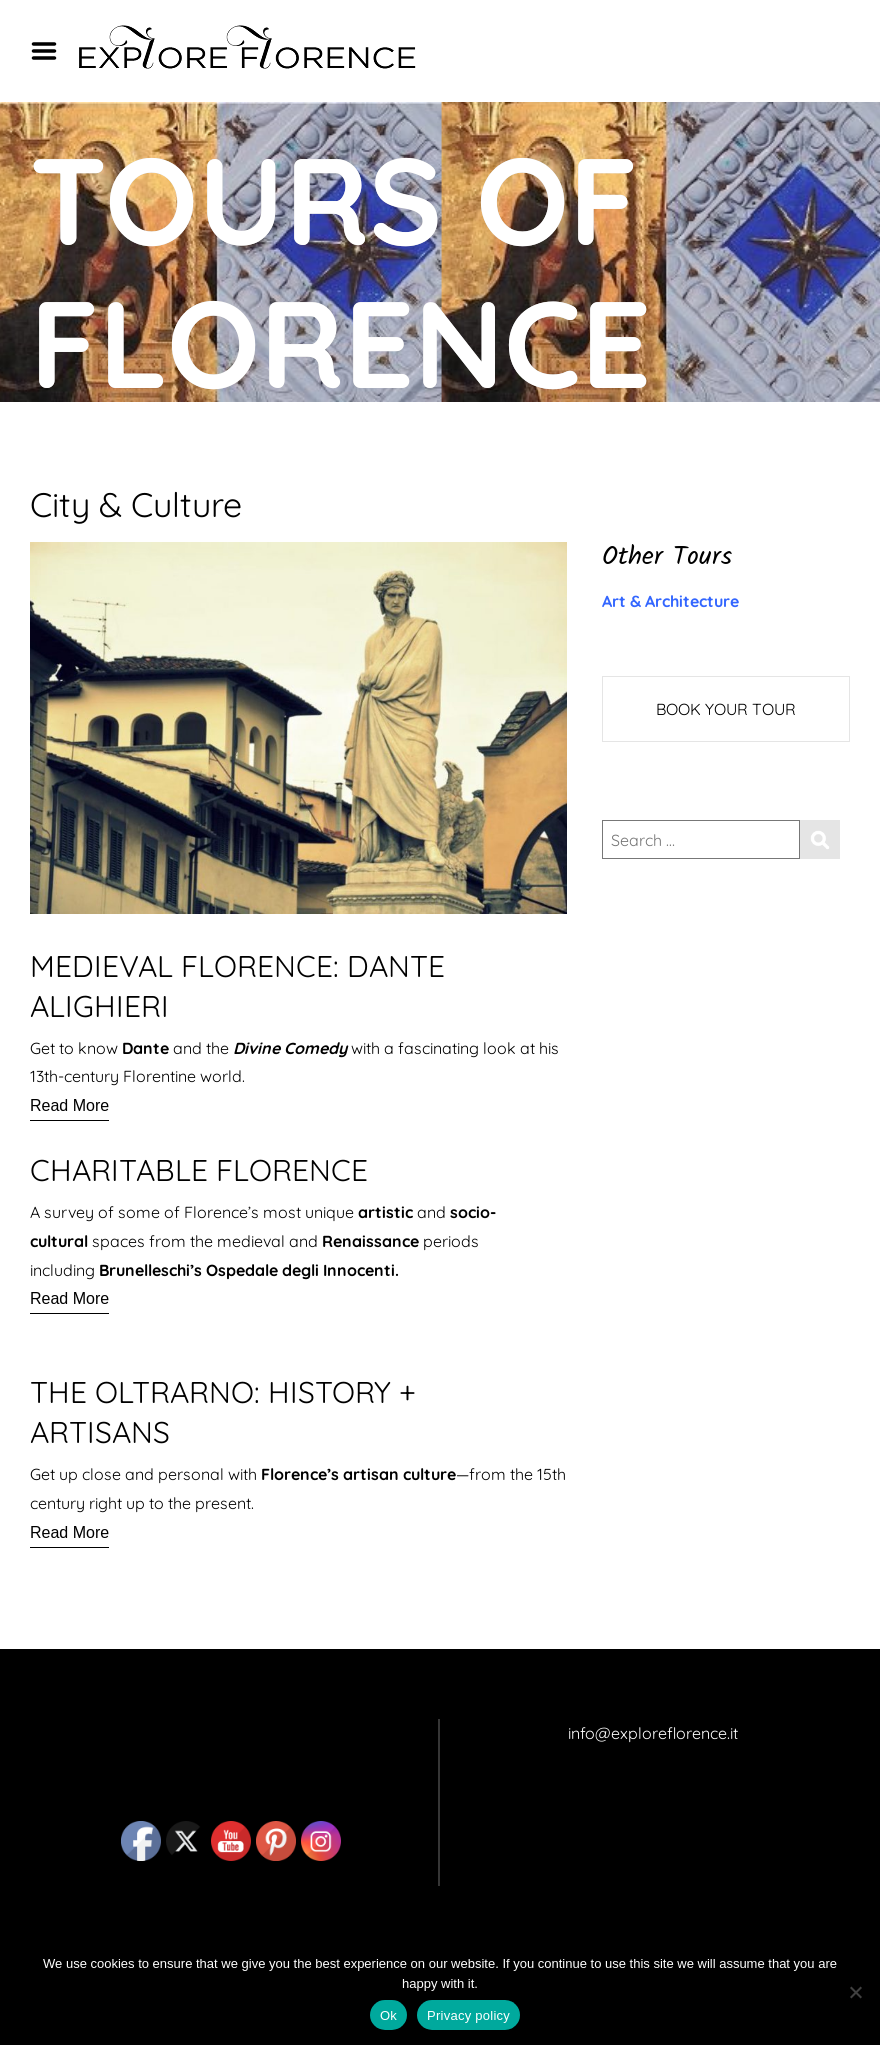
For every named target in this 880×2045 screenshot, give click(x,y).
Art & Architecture (670, 601)
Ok (388, 2015)
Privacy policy (468, 2015)
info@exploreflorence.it (653, 1733)
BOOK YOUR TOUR (726, 709)
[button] (298, 1460)
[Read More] (69, 1106)
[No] (855, 1992)
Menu (51, 51)
